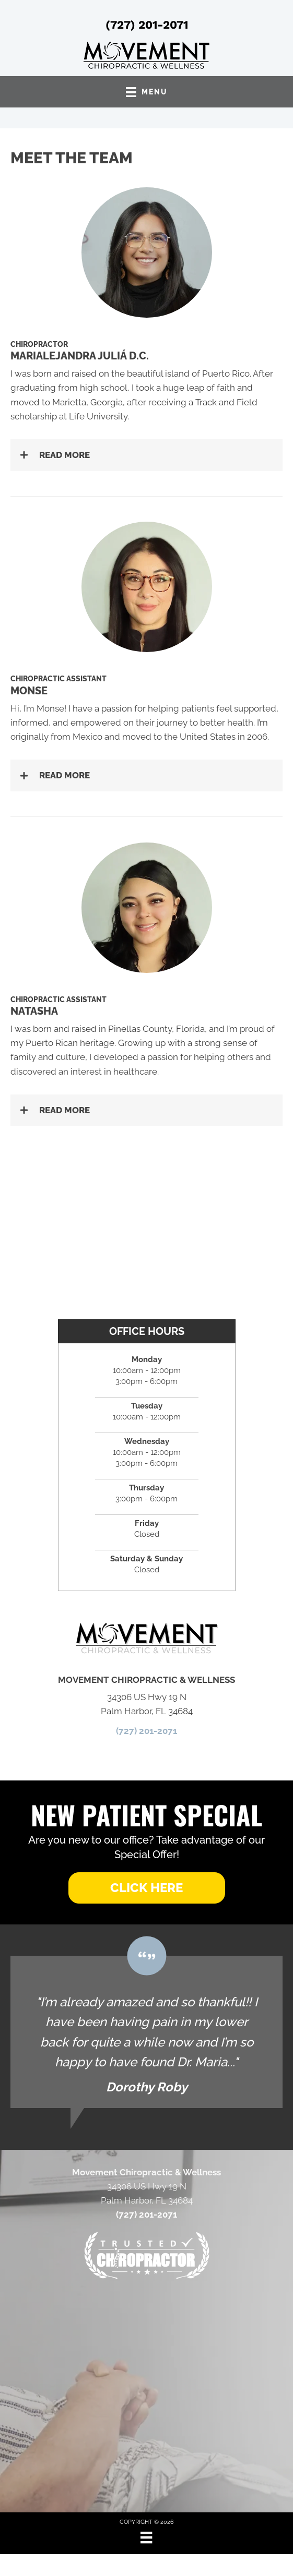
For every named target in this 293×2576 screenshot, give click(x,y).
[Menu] (146, 2537)
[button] (146, 455)
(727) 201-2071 (147, 24)
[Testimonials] (146, 2032)
